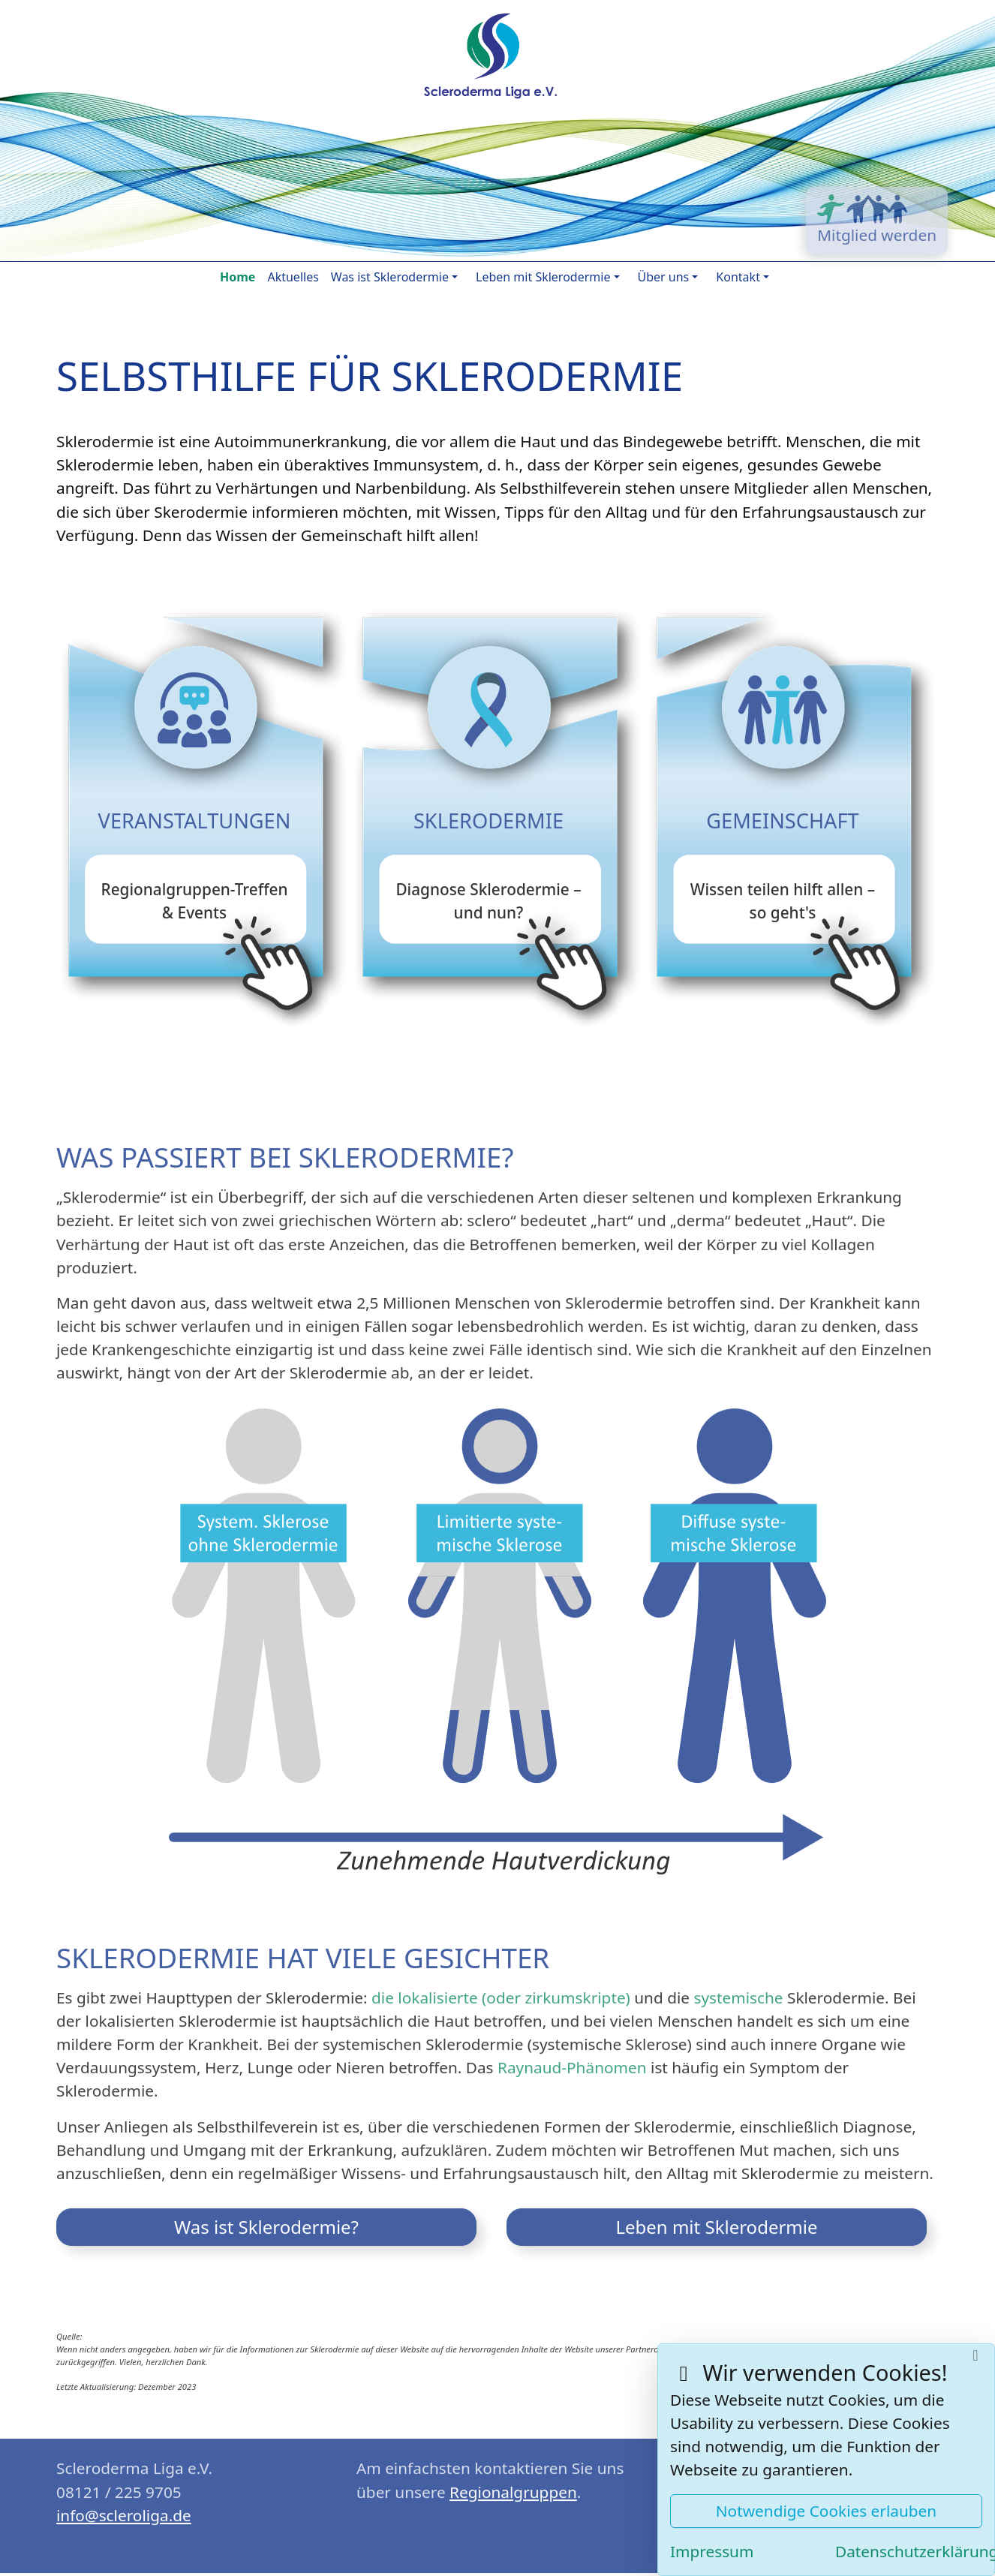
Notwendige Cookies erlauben (826, 2510)
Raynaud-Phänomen (572, 2061)
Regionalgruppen (513, 2485)
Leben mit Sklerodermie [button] (716, 2220)
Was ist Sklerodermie (390, 277)
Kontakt (738, 277)
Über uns (664, 277)
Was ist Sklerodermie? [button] (266, 2220)
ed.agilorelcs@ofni (123, 2509)
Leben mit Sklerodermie (543, 277)
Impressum (711, 2551)
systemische (738, 1991)
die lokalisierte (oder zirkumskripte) (500, 1991)
